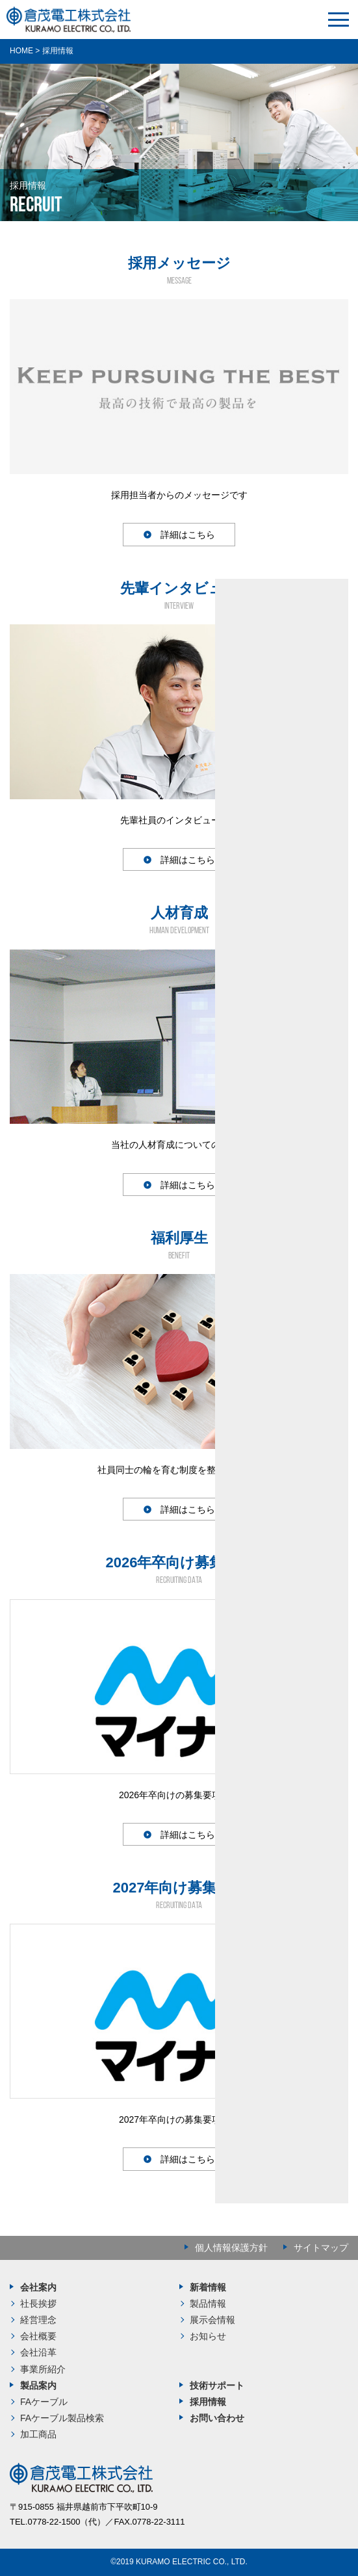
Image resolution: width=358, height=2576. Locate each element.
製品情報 (208, 2303)
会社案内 (38, 2287)
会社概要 (38, 2336)
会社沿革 (38, 2352)
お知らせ (208, 2336)
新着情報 (208, 2287)
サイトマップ (321, 2247)
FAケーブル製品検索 (62, 2418)
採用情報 (208, 2402)
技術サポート (217, 2385)
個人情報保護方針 (231, 2247)
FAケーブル (44, 2402)
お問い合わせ (217, 2418)
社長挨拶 (38, 2303)
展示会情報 (212, 2320)
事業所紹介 (43, 2369)
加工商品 (38, 2434)
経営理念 (38, 2320)
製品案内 (38, 2385)
